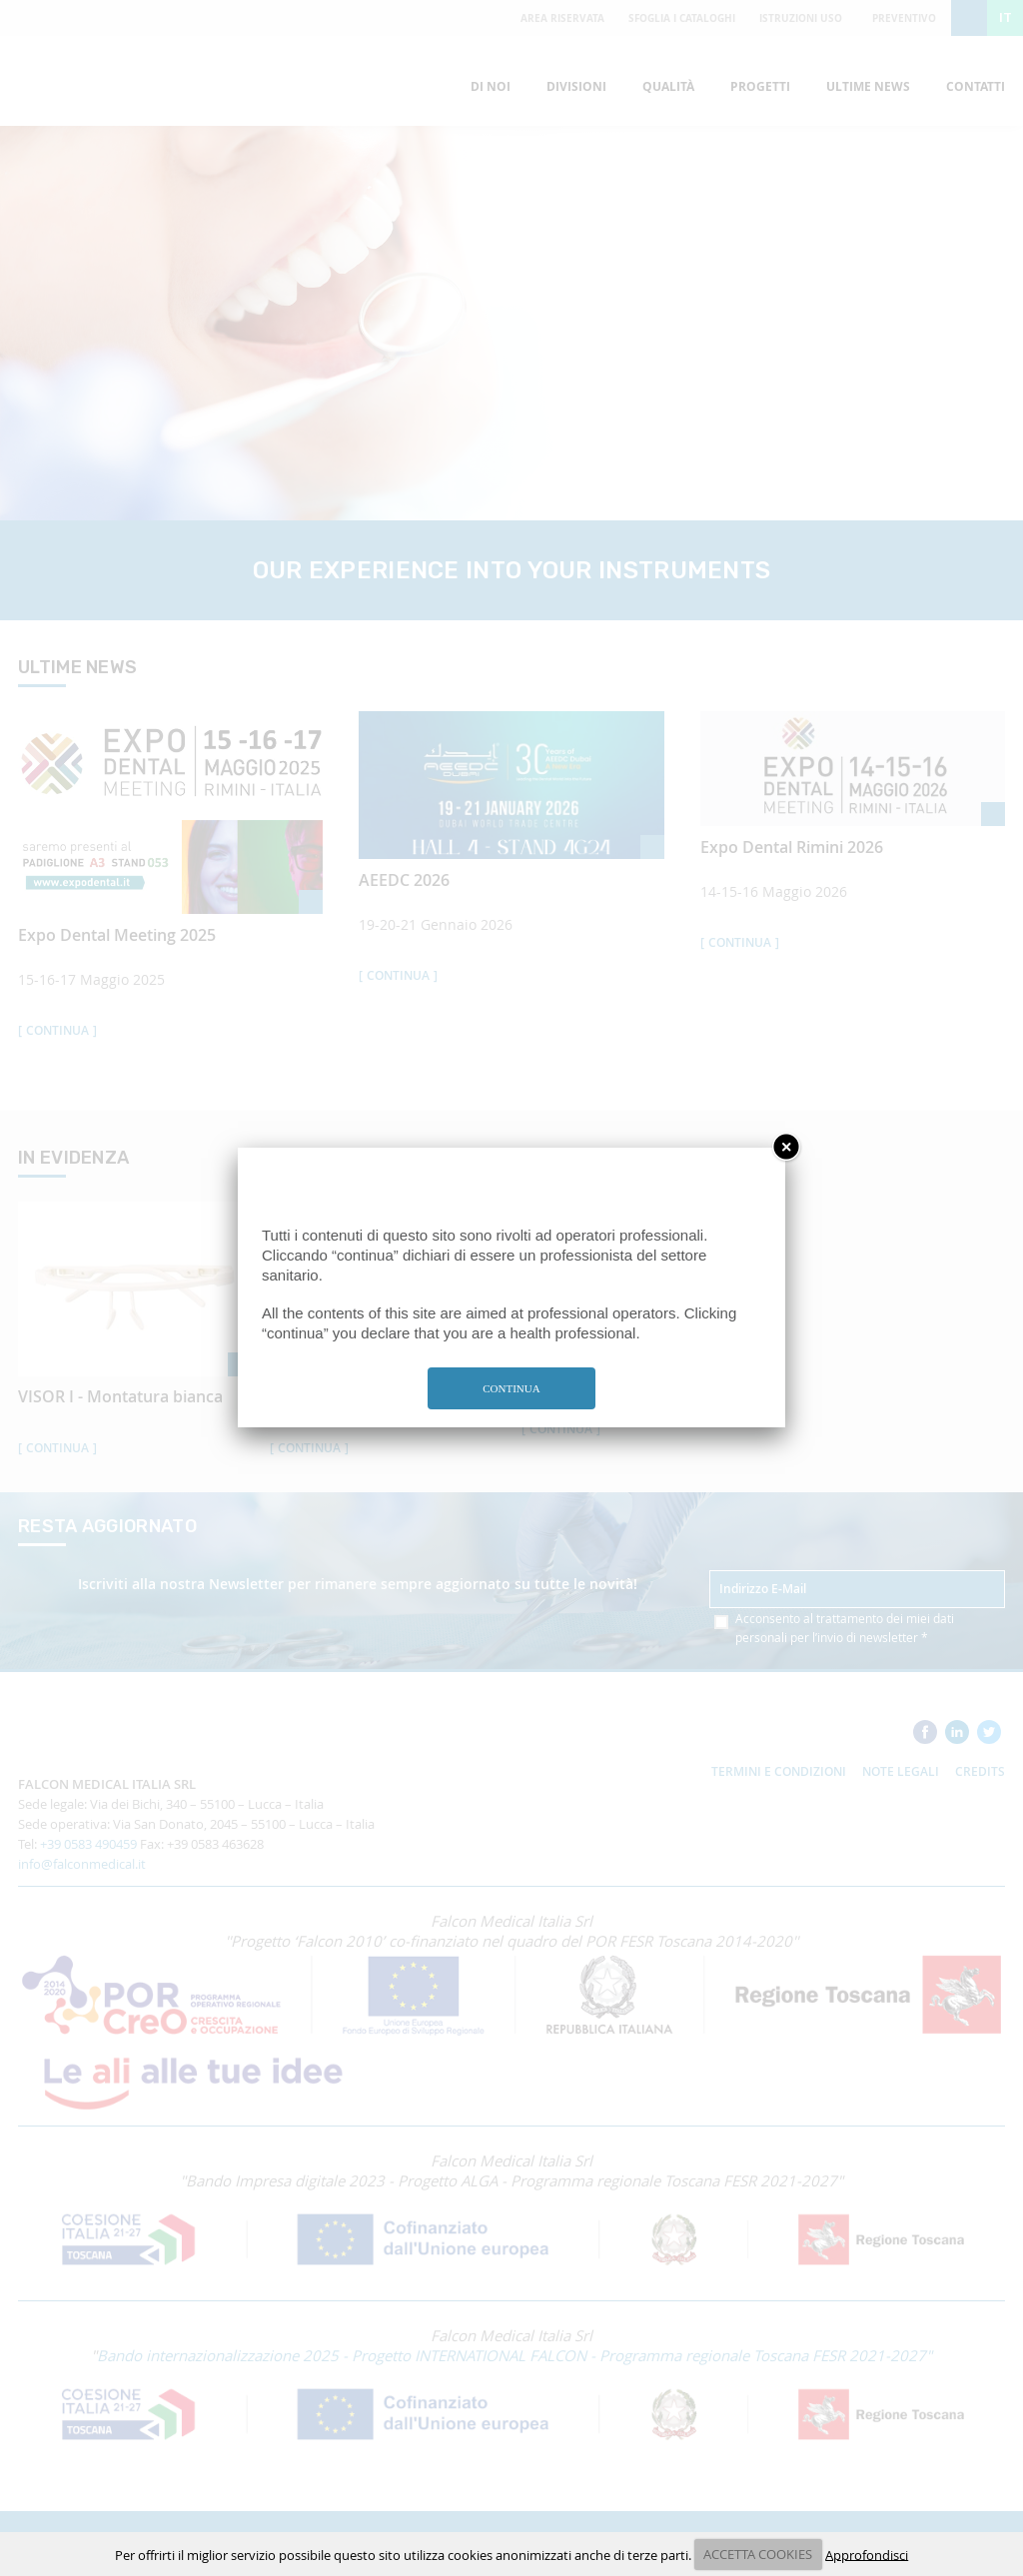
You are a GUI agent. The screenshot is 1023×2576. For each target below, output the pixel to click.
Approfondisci (866, 2554)
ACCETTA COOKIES (757, 2554)
